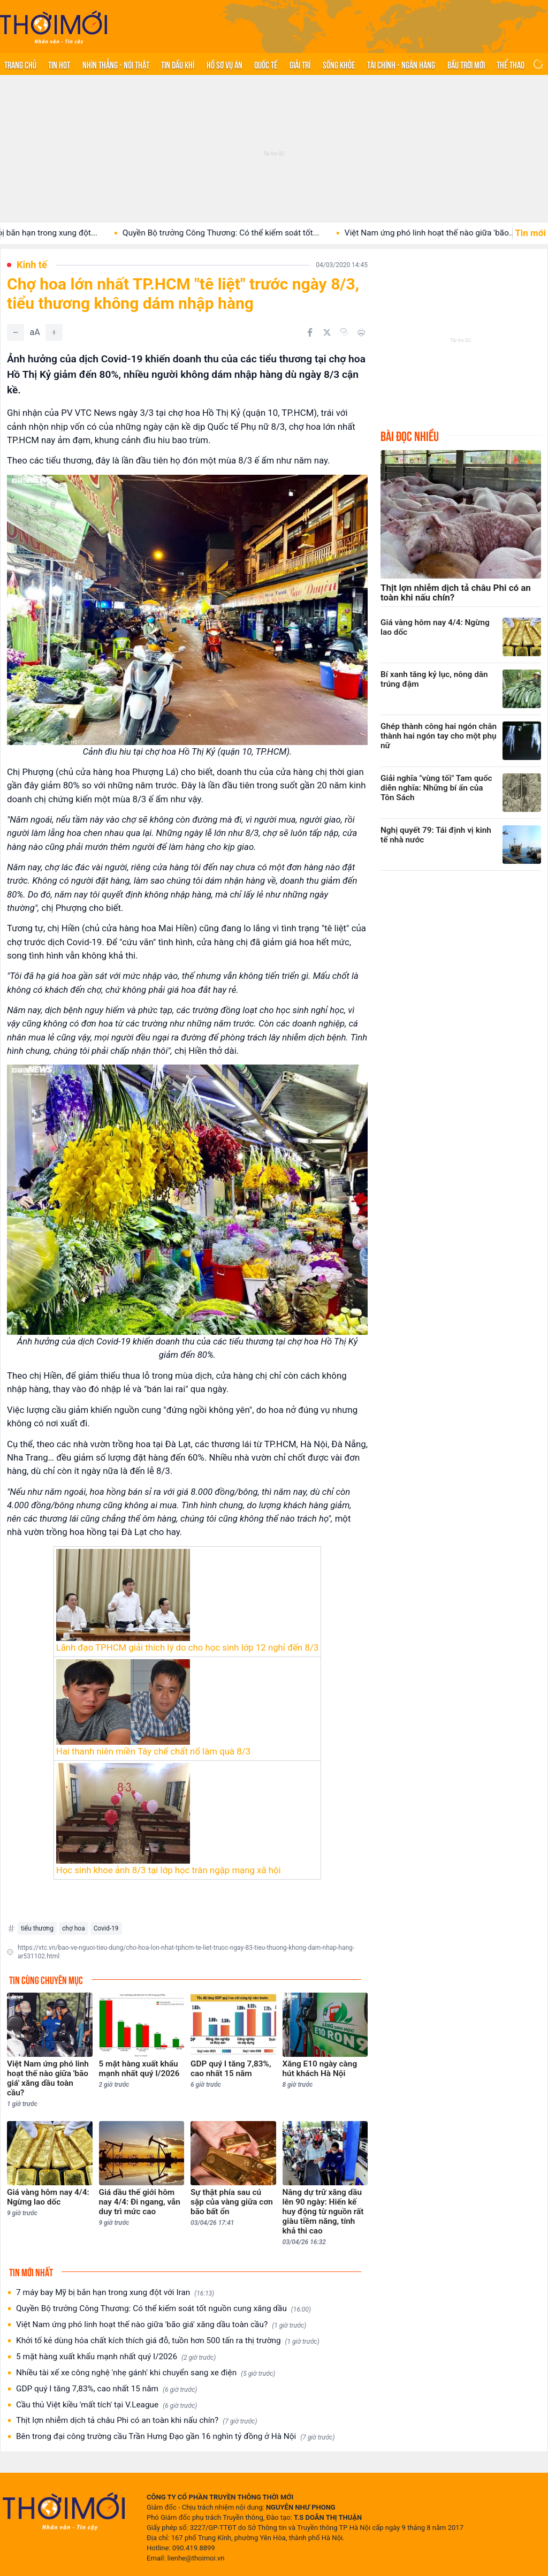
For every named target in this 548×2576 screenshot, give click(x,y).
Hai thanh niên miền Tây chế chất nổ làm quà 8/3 (153, 1751)
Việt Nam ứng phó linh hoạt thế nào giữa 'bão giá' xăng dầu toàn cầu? (161, 2325)
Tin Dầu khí (177, 64)
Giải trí (300, 64)
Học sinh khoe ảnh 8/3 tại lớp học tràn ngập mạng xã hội (168, 1870)
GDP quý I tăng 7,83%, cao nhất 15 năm (106, 2389)
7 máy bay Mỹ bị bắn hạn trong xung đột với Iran (115, 2293)
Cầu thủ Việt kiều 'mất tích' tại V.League (106, 2405)
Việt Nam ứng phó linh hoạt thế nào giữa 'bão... (443, 233)
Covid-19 (106, 1928)
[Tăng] (54, 332)
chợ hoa (73, 1928)
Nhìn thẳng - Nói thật (115, 64)
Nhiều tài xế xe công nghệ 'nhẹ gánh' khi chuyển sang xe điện (145, 2373)
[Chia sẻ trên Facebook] (309, 332)
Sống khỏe (339, 64)
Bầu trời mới (466, 64)
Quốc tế (266, 64)
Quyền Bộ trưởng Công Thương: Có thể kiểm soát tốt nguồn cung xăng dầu (163, 2309)
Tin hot (59, 64)
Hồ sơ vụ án (224, 64)
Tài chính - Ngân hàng (401, 64)
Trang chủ (20, 64)
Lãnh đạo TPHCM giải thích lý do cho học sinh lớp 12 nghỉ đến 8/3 (187, 1647)
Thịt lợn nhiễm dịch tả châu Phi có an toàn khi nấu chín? (136, 2420)
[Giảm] (15, 332)
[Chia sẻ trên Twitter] (327, 332)
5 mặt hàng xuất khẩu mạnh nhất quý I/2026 (116, 2357)
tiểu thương (37, 1928)
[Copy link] (344, 331)
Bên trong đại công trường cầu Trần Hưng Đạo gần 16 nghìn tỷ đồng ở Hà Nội (175, 2436)
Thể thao (510, 64)
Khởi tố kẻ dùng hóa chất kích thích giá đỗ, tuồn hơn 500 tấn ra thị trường (167, 2341)
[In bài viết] (361, 332)
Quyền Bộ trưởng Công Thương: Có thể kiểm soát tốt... (234, 233)
